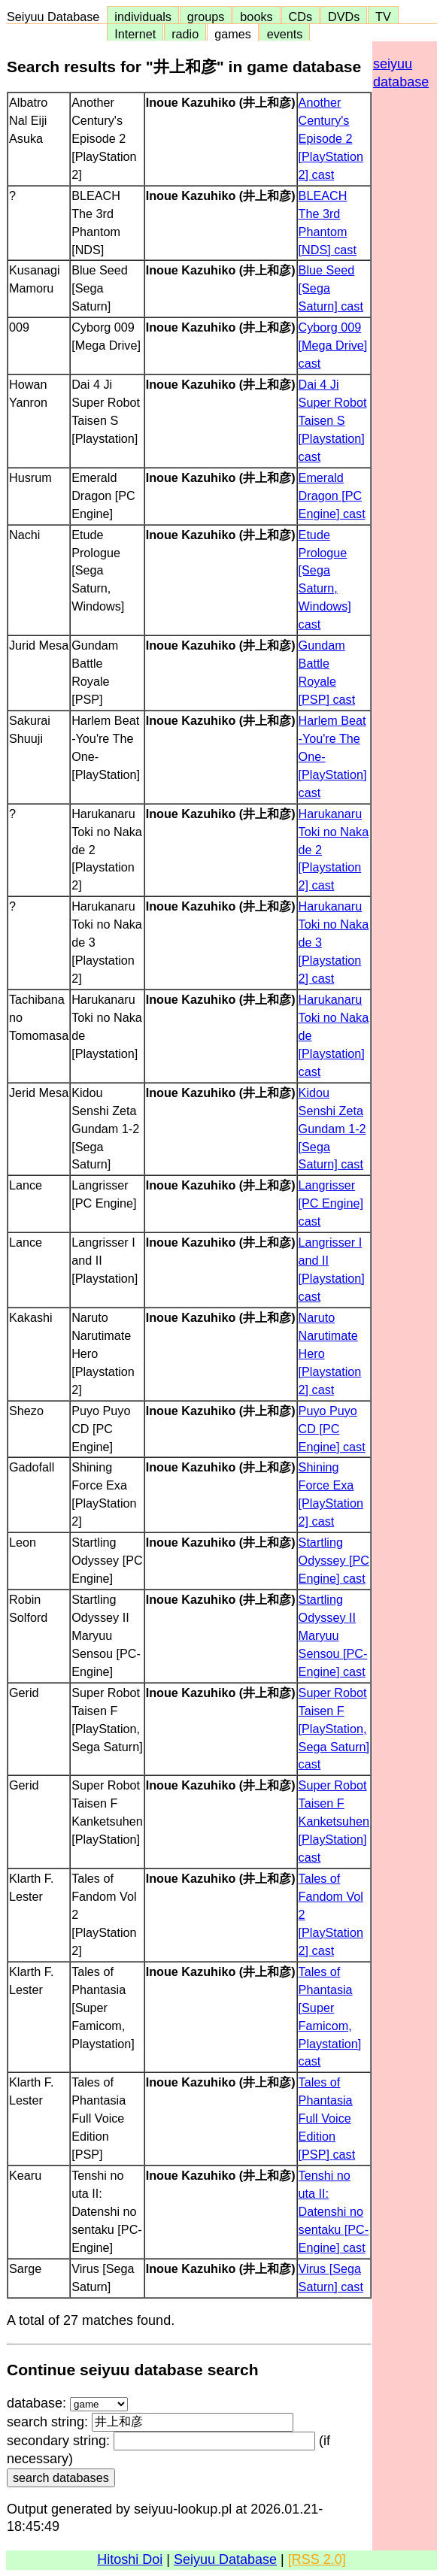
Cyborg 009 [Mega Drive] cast (333, 345)
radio (185, 34)
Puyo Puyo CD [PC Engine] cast (332, 1428)
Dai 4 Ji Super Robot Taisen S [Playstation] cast (333, 420)
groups (206, 16)
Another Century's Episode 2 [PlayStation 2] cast (331, 138)
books (256, 16)
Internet (135, 34)
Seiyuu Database (56, 16)
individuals (143, 16)
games (233, 34)
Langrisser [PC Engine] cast (331, 1203)
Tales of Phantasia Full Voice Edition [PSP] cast (327, 2118)
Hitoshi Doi (129, 2559)
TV (383, 16)
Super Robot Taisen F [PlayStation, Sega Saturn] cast (334, 1728)
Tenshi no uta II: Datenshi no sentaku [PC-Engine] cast (334, 2211)
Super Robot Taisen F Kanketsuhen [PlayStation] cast (334, 1821)
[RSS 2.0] (317, 2559)
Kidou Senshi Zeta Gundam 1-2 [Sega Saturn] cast (332, 1128)
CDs (300, 16)
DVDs (343, 16)
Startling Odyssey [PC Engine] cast (334, 1560)
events (285, 34)
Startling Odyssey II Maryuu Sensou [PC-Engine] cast (333, 1635)
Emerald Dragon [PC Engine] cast (332, 495)
